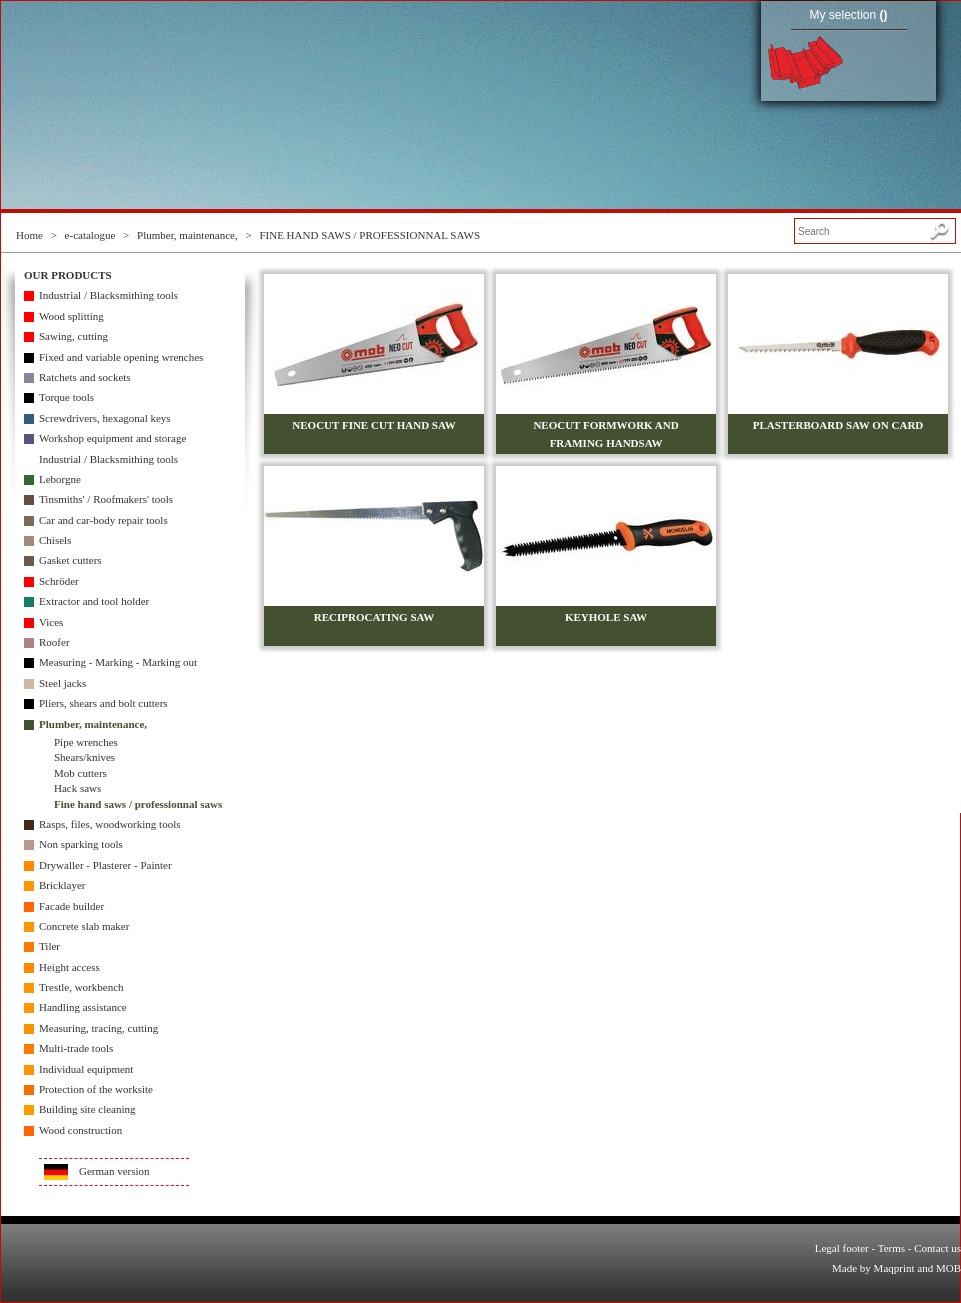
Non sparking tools (81, 844)
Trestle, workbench (81, 987)
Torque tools (66, 397)
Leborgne (60, 479)
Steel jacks (62, 683)
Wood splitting (71, 316)
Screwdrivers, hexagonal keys (105, 418)
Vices (51, 622)
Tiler (49, 946)
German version (114, 1171)
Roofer (54, 642)
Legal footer (842, 1248)
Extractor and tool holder (94, 601)
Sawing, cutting (73, 336)
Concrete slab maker (84, 926)
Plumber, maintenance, (187, 235)
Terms (891, 1248)
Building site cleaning (87, 1109)
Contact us (937, 1248)
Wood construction (80, 1130)
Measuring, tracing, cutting (98, 1028)
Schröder (59, 581)
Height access (69, 967)
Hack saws (77, 788)
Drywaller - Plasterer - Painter (105, 865)
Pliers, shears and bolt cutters (103, 703)
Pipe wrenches (86, 742)
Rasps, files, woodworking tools (109, 824)
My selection (848, 15)
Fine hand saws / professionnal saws (138, 804)
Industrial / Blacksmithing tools (108, 295)
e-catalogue (90, 235)
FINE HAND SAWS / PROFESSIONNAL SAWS (369, 235)
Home (29, 235)
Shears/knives (84, 757)
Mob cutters (80, 773)
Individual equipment (86, 1069)
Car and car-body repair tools (103, 520)
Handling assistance (83, 1007)
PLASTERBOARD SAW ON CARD (838, 425)
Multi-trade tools (76, 1048)
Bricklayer (62, 885)
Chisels (55, 540)
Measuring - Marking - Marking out (118, 662)
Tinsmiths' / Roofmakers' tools (106, 499)
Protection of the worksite (96, 1089)
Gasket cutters (70, 560)
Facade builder (71, 906)
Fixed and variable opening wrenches (121, 357)
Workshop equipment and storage (112, 438)
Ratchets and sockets (85, 377)
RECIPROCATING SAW (374, 617)
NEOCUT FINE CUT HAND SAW (373, 425)
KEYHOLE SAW (606, 617)
